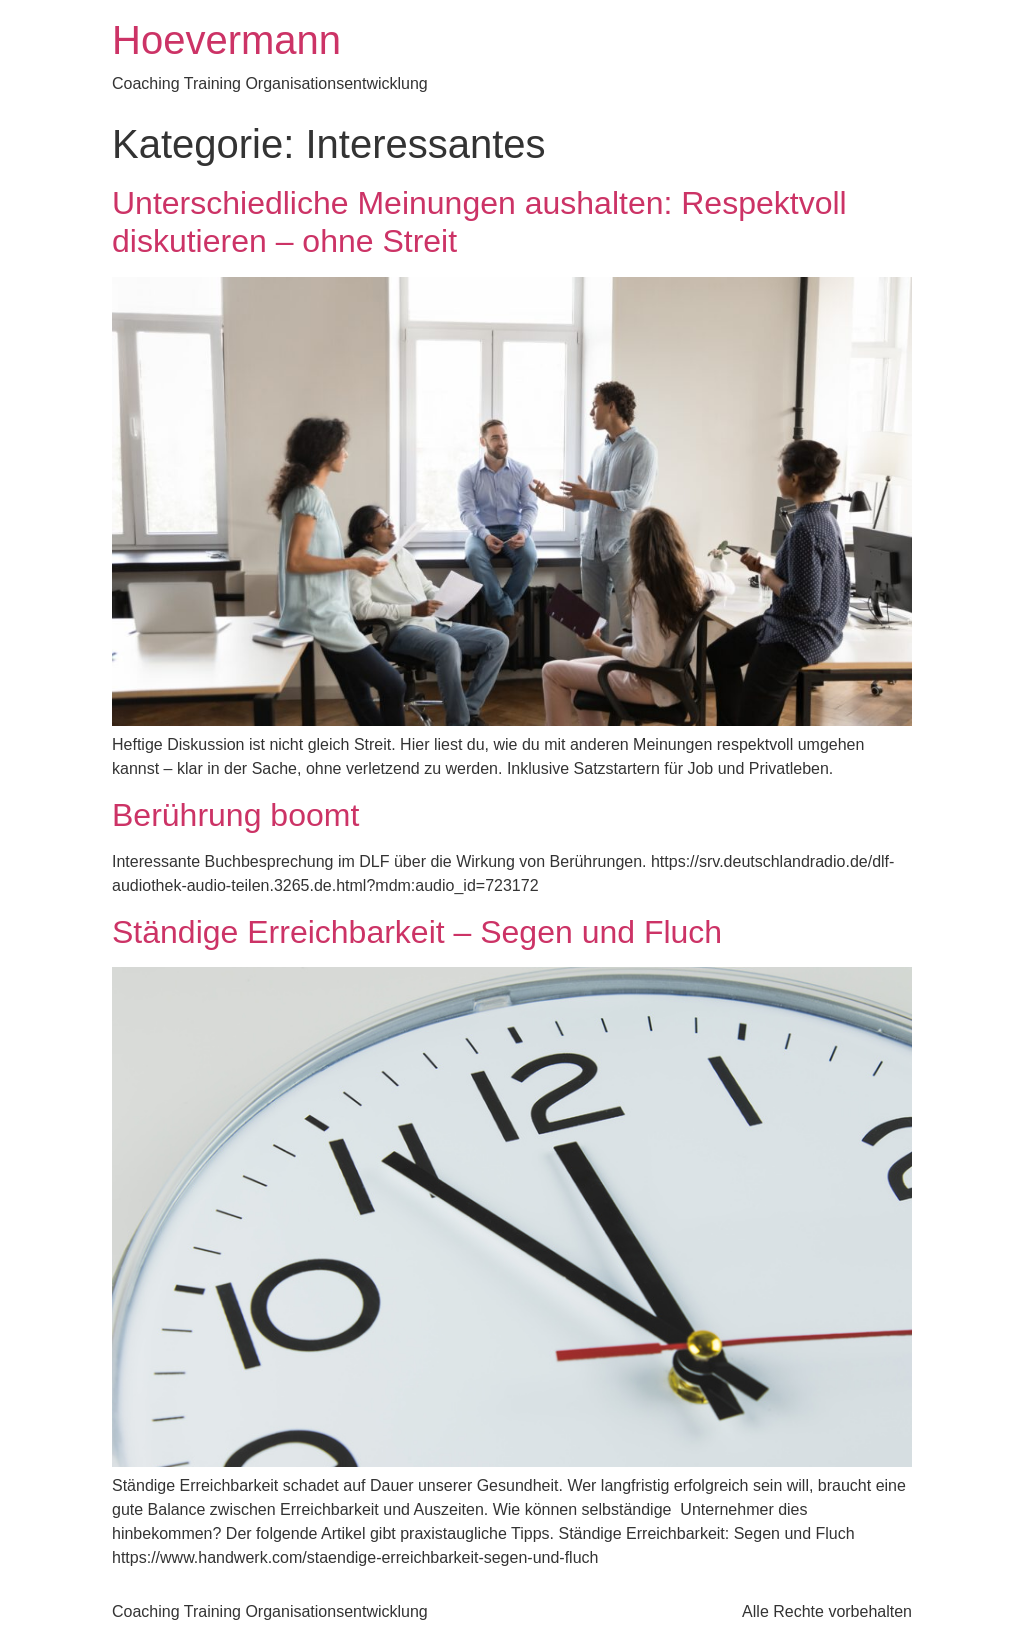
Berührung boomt (235, 815)
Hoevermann (226, 40)
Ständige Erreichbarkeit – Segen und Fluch (417, 932)
